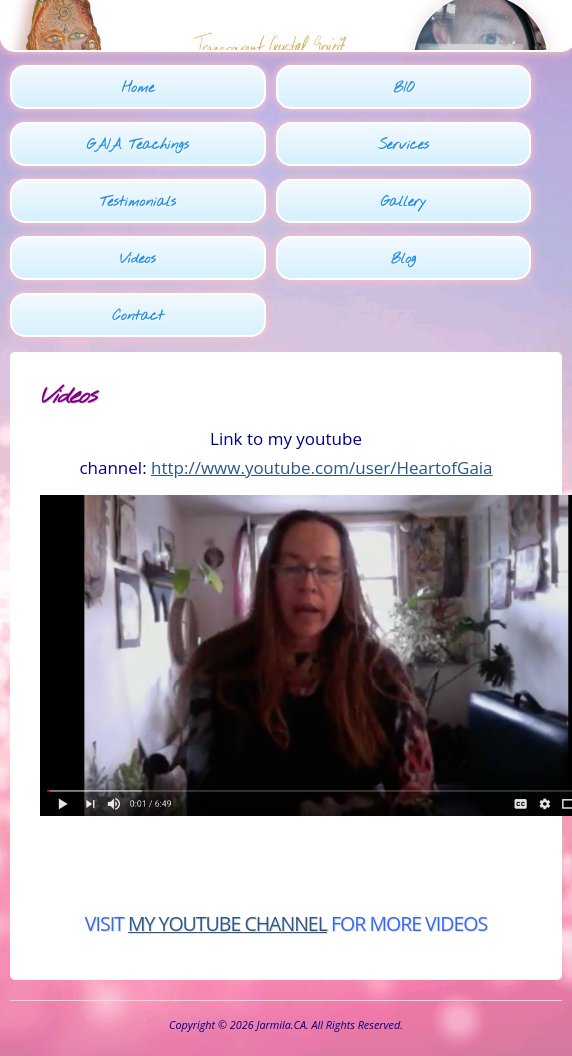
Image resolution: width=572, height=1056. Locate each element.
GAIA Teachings (138, 145)
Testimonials (138, 202)
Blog (403, 259)
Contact (137, 316)
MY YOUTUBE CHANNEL (227, 923)
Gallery (404, 202)
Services (403, 145)
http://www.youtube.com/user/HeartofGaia (322, 467)
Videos (138, 259)
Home (137, 88)
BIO (403, 88)
